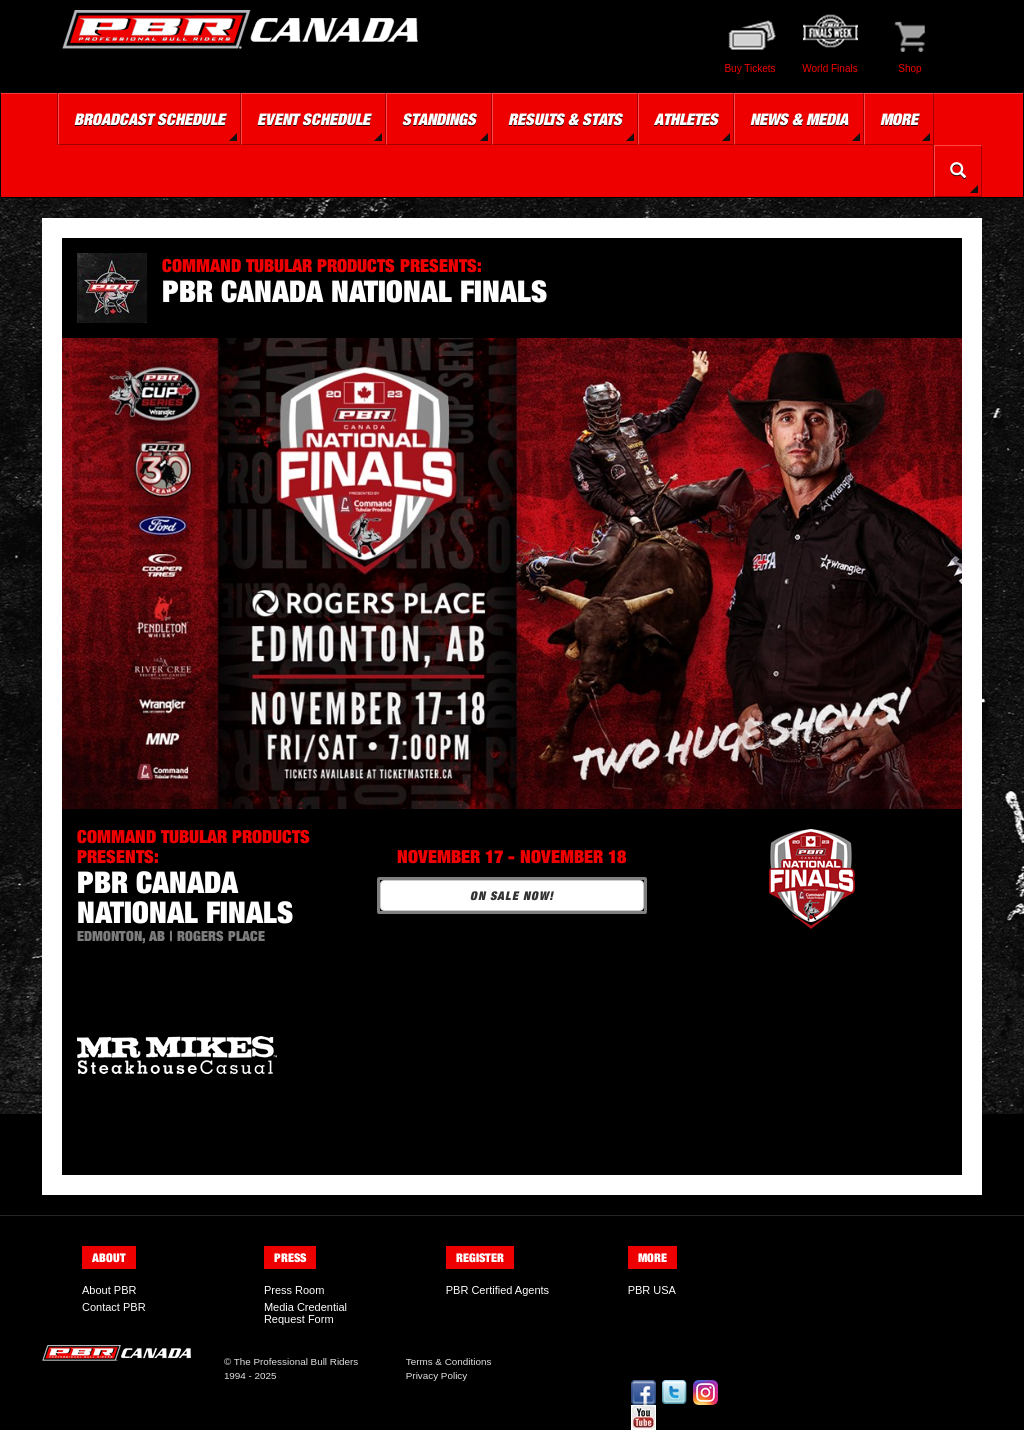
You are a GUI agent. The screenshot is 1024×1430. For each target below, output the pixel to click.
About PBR (109, 1290)
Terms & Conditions (449, 1361)
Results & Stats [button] (565, 119)
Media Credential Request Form (305, 1313)
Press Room (294, 1290)
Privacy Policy (436, 1375)
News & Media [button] (799, 119)
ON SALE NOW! (512, 895)
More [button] (899, 119)
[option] (222, 1055)
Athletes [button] (686, 119)
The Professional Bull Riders (296, 1361)
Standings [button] (439, 119)
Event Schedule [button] (313, 119)
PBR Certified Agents (497, 1290)
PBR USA (652, 1290)
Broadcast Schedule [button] (149, 119)
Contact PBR (114, 1307)
